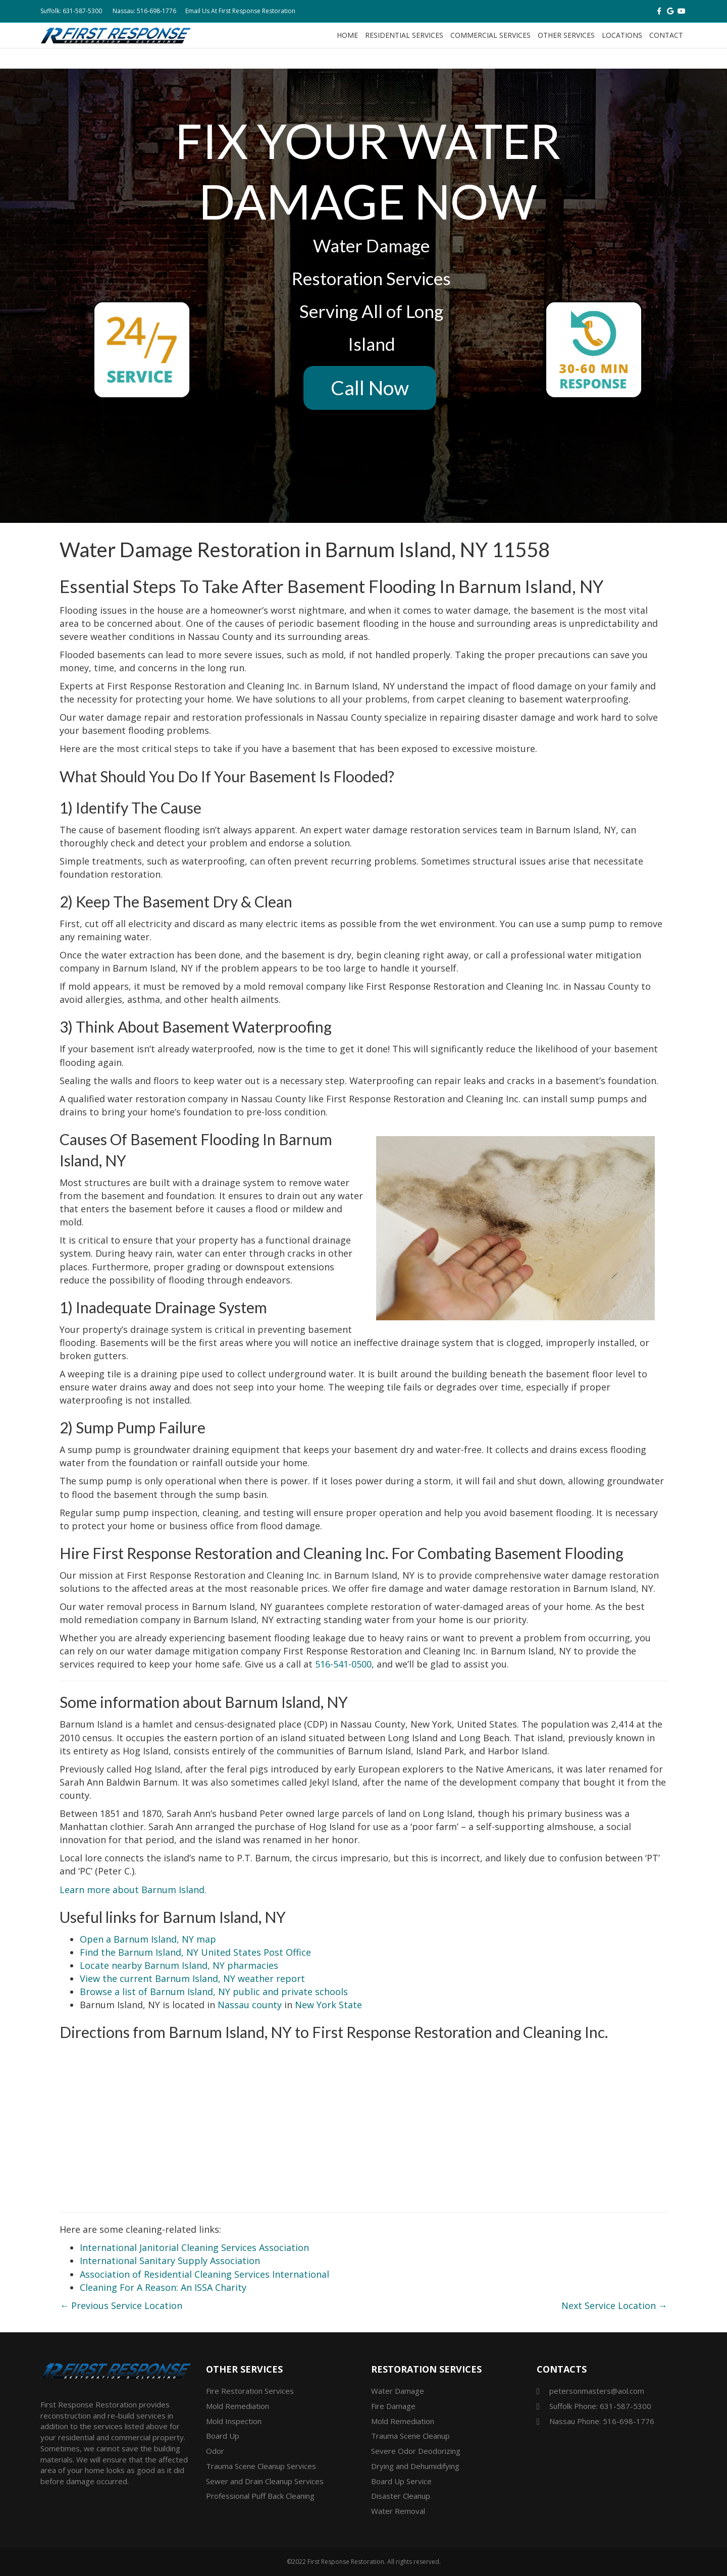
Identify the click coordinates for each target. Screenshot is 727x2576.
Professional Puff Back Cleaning (260, 2496)
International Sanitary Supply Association (170, 2261)
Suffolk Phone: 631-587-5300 (600, 2406)
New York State (328, 2005)
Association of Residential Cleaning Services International (204, 2274)
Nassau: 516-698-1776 (144, 11)
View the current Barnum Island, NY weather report (192, 1978)
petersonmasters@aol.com (596, 2391)
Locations (622, 35)
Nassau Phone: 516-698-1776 (601, 2421)
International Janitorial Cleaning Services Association (194, 2247)
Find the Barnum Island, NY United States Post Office (195, 1952)
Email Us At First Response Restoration (240, 11)
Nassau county (250, 2005)
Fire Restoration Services (250, 2391)
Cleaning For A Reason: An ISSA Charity (163, 2287)
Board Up (222, 2436)
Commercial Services (490, 35)
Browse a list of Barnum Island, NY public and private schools (214, 1991)
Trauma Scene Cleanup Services (261, 2466)
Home (347, 35)
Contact (666, 35)
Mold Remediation (237, 2406)
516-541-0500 (343, 1664)
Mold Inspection (234, 2421)
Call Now (370, 387)
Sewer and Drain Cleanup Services (265, 2481)
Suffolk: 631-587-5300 (71, 11)
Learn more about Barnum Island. (133, 1890)
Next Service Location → (614, 2305)
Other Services (566, 35)
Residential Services (404, 35)
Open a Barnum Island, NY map (148, 1939)
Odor (215, 2451)
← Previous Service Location (121, 2305)
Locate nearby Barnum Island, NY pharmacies (179, 1965)
